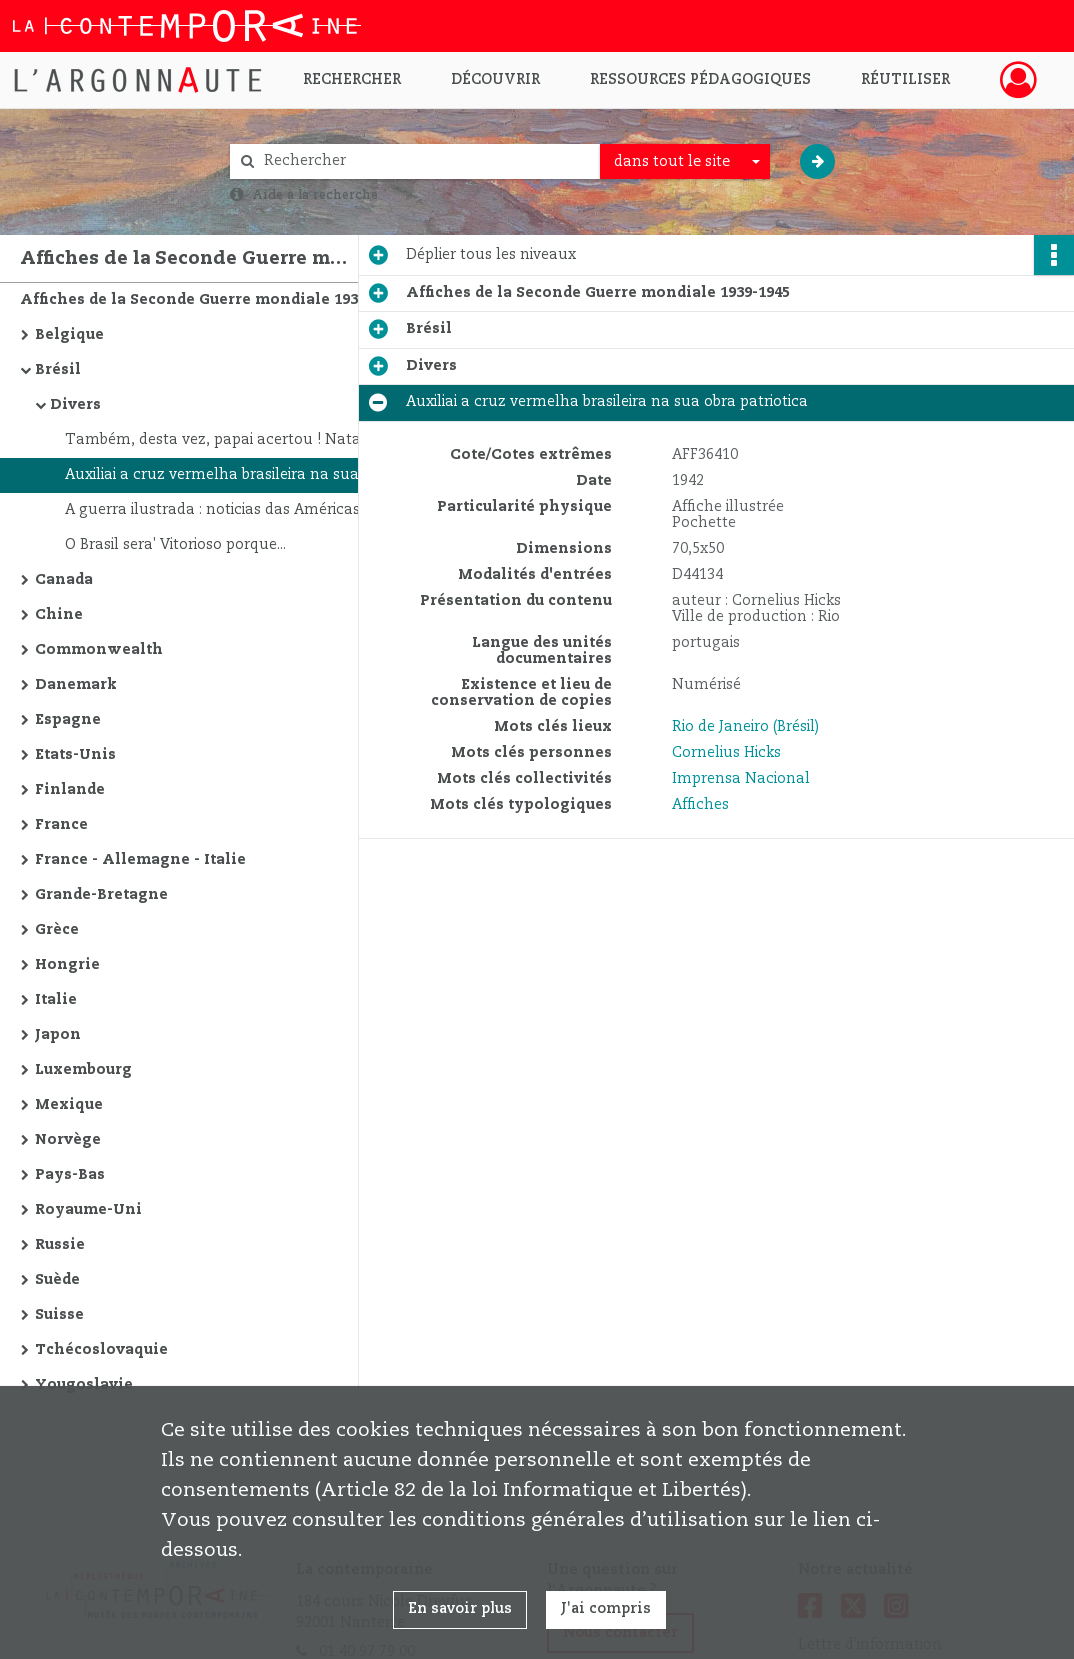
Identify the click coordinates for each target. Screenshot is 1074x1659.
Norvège (68, 1140)
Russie (60, 1245)
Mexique (69, 1105)
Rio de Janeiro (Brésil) (745, 727)
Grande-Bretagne (101, 895)
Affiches (700, 805)
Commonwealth (99, 650)
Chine (59, 615)
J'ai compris (606, 1609)
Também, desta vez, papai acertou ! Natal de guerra (252, 440)
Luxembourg (83, 1070)
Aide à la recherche (315, 195)
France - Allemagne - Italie (140, 860)
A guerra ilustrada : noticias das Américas (212, 510)
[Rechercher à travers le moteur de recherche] (425, 161)
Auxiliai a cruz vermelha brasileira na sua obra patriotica (265, 475)
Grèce (57, 930)
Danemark (76, 685)
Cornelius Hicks (726, 753)
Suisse (59, 1315)
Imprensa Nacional (741, 779)
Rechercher (352, 80)
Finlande (70, 790)
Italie (56, 1000)
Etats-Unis (75, 755)
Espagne (68, 720)
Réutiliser (905, 80)
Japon (58, 1035)
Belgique (69, 335)
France (61, 825)
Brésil (58, 370)
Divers (75, 405)
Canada (64, 580)
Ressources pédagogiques (700, 80)
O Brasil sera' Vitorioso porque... (175, 545)
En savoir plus (460, 1609)
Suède (57, 1280)
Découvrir (495, 80)
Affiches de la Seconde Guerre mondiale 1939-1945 (212, 300)
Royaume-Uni (88, 1210)
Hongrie (67, 965)
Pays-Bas (70, 1175)
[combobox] (685, 162)
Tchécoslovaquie (101, 1350)
